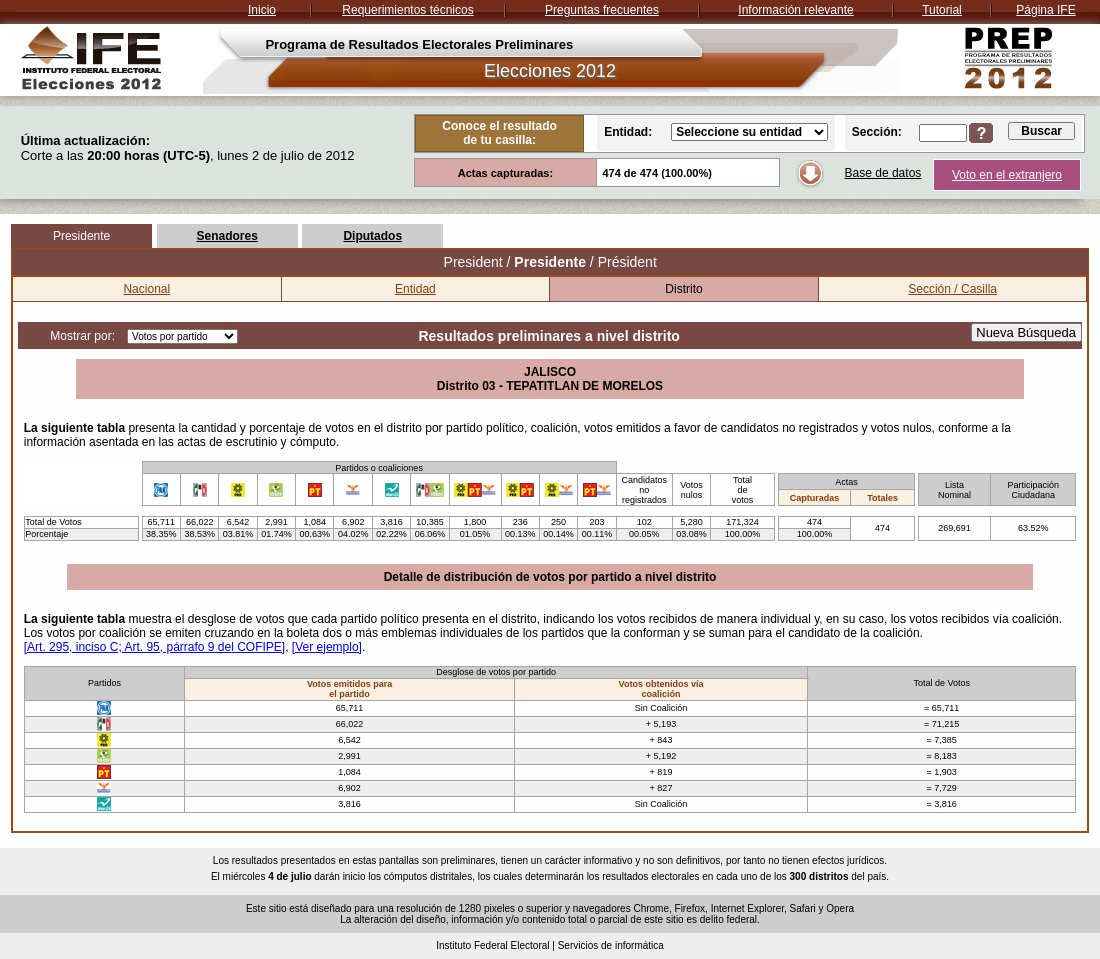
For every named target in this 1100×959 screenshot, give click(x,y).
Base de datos (883, 173)
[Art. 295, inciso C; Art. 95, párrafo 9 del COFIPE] (154, 647)
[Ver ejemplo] (327, 647)
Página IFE (1045, 10)
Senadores (226, 236)
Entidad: (628, 132)
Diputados (372, 236)
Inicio (262, 10)
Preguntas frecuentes (602, 10)
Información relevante (795, 10)
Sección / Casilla (952, 289)
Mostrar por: (82, 336)
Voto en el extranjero (1007, 175)
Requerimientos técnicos (407, 10)
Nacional (146, 289)
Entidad (415, 289)
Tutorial (942, 10)
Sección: (877, 132)
